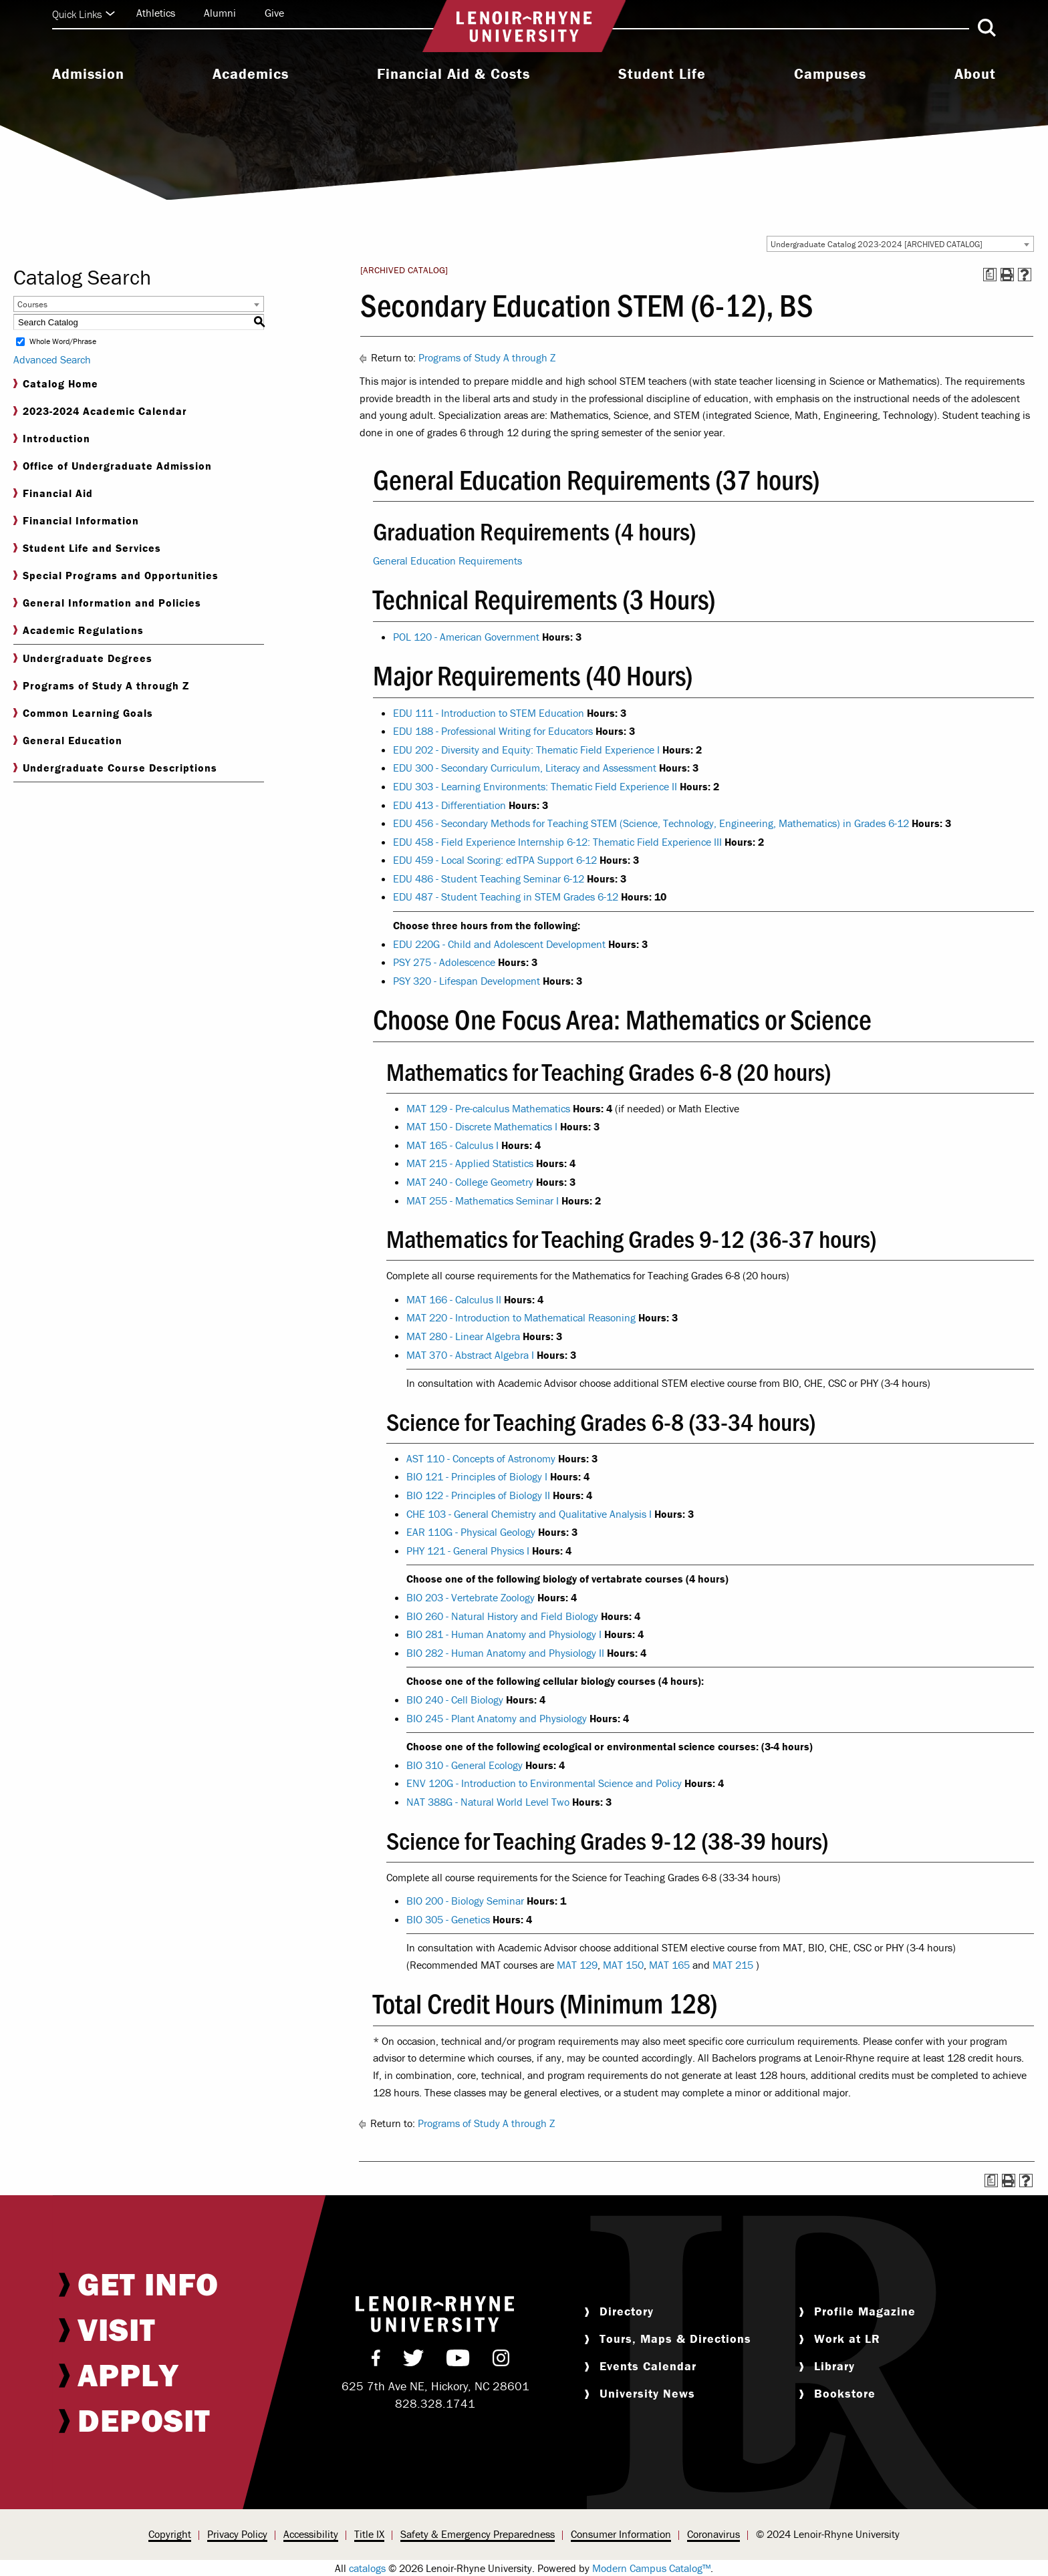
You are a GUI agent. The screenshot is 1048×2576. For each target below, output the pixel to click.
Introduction (51, 439)
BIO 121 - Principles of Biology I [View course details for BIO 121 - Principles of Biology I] (476, 1476)
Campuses (830, 74)
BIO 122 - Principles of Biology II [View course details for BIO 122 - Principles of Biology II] (478, 1495)
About (975, 74)
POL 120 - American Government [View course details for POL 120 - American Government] (466, 636)
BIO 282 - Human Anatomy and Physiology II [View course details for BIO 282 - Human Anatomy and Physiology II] (505, 1652)
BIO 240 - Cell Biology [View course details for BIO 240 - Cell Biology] (454, 1699)
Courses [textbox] (32, 304)
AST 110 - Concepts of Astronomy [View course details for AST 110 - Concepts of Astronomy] (480, 1458)
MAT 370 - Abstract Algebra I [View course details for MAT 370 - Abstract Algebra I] (470, 1354)
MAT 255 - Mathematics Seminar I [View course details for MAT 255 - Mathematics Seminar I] (482, 1200)
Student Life (662, 74)
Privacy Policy (237, 2534)
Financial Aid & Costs (453, 74)
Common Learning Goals (83, 713)
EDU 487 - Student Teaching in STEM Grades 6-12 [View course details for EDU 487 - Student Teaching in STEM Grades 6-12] (505, 896)
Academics (251, 74)
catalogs (367, 2568)
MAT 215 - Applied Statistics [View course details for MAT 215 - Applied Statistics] (469, 1163)
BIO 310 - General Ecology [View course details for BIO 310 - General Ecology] (464, 1765)
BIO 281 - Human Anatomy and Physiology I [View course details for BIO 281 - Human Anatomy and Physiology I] (504, 1634)
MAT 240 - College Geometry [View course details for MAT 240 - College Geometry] (469, 1181)
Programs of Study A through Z (101, 686)
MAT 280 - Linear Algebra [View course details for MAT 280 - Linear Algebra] (463, 1336)
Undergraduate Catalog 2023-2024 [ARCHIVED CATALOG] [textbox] (876, 244)
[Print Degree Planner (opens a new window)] (990, 274)
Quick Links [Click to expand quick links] (83, 14)
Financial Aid (53, 493)
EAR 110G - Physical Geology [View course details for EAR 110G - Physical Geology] (470, 1532)
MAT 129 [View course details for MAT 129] (577, 1964)
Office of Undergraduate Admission (112, 466)
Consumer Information (621, 2534)
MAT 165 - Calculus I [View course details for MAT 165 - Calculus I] (452, 1145)
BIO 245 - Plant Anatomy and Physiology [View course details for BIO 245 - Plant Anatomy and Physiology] (496, 1718)
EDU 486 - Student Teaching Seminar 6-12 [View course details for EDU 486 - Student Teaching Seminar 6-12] (488, 878)
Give (274, 12)
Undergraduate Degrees (82, 658)
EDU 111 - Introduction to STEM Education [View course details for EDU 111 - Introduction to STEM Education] (488, 712)
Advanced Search (52, 359)
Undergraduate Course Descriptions (115, 768)
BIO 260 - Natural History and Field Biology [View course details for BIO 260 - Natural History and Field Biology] (502, 1616)
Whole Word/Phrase (62, 342)
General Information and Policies (107, 603)
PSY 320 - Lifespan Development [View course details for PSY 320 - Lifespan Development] (466, 980)
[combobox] (900, 244)
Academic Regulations (78, 630)
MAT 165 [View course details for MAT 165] (669, 1964)
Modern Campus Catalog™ (651, 2568)
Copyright (169, 2534)
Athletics (155, 12)
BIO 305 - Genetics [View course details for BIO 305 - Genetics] (448, 1919)
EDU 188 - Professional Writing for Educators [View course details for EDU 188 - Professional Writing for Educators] (493, 731)
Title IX (369, 2534)
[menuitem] (88, 75)
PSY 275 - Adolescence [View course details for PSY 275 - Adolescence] (444, 962)
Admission (88, 74)
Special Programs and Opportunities (116, 576)
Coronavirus (713, 2534)
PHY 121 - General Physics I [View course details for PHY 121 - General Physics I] (467, 1550)
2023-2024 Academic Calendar (100, 411)
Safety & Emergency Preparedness (477, 2534)
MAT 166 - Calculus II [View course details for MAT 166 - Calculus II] (453, 1299)
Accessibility (310, 2534)
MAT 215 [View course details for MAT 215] (732, 1964)
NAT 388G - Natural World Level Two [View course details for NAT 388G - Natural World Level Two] (487, 1801)
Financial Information (76, 521)
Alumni (220, 12)
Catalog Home (55, 384)
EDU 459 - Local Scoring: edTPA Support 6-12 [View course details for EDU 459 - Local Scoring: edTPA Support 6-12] (495, 859)
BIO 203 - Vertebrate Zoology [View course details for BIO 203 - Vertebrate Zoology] (470, 1597)
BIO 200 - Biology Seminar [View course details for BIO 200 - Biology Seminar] (465, 1900)
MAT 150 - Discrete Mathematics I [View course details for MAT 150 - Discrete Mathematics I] (481, 1126)
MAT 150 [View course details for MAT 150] (623, 1964)
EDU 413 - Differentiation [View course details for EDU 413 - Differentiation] (449, 805)
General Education (67, 741)
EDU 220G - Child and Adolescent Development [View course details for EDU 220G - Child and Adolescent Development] (499, 944)
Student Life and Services (87, 548)
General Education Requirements (447, 560)
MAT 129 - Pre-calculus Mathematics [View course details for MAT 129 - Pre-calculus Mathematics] (488, 1108)
